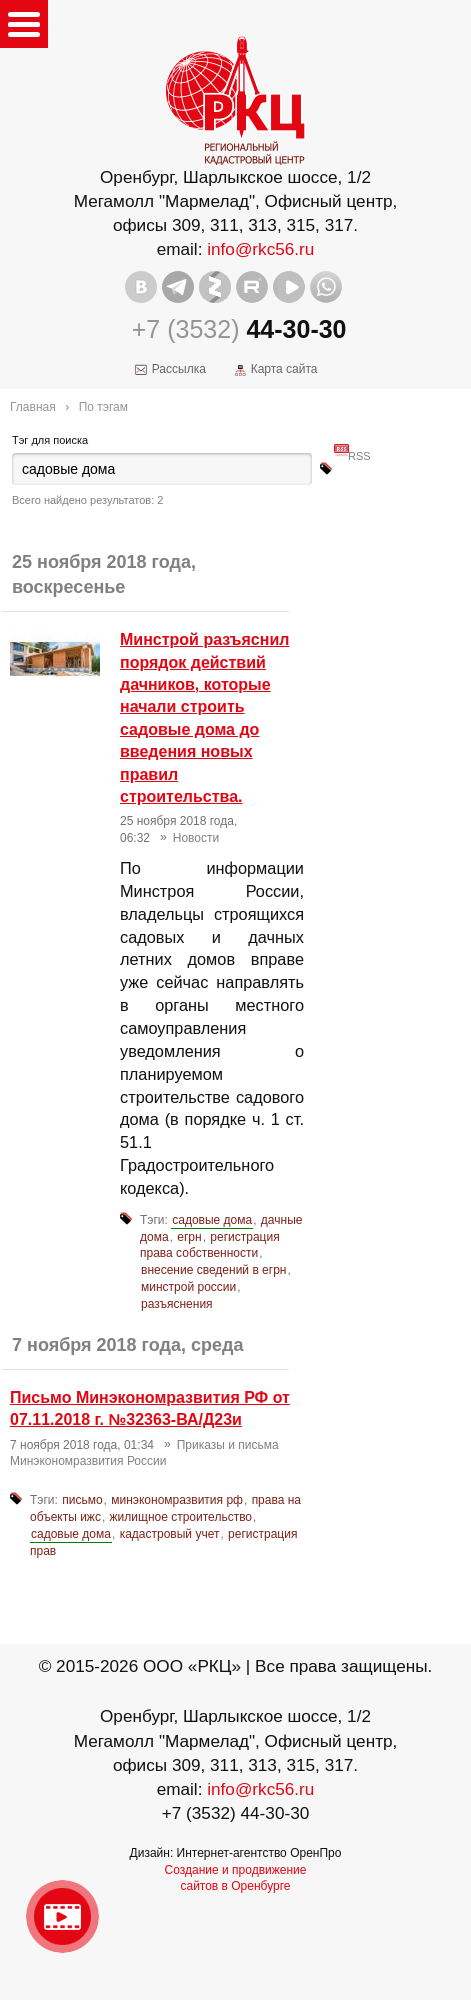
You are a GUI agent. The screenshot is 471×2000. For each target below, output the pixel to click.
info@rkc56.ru (260, 249)
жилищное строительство (181, 1517)
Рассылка (179, 369)
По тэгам (103, 407)
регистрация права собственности (210, 1245)
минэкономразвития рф (177, 1500)
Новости (196, 838)
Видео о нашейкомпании (62, 1916)
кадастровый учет (170, 1534)
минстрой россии (188, 1287)
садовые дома (212, 1220)
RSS (359, 447)
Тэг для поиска (50, 440)
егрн (189, 1237)
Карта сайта (284, 369)
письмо (82, 1500)
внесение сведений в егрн (213, 1270)
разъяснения (177, 1304)
